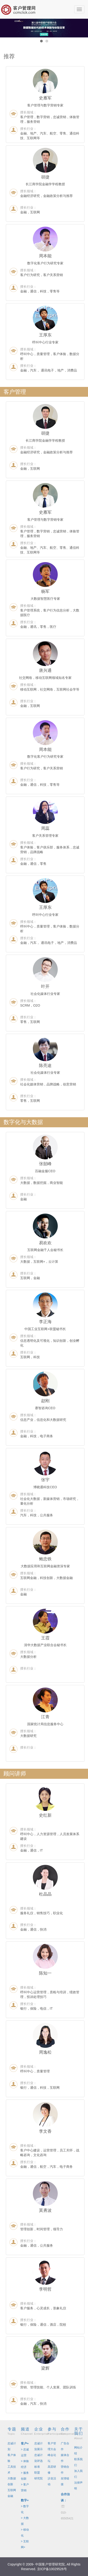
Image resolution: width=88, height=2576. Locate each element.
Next (81, 32)
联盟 (37, 2472)
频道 (27, 2431)
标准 (37, 2466)
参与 (57, 2431)
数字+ (25, 2500)
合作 (69, 2431)
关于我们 (78, 2433)
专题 (12, 2431)
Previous (7, 32)
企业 (41, 2431)
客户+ (25, 2443)
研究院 (38, 2478)
